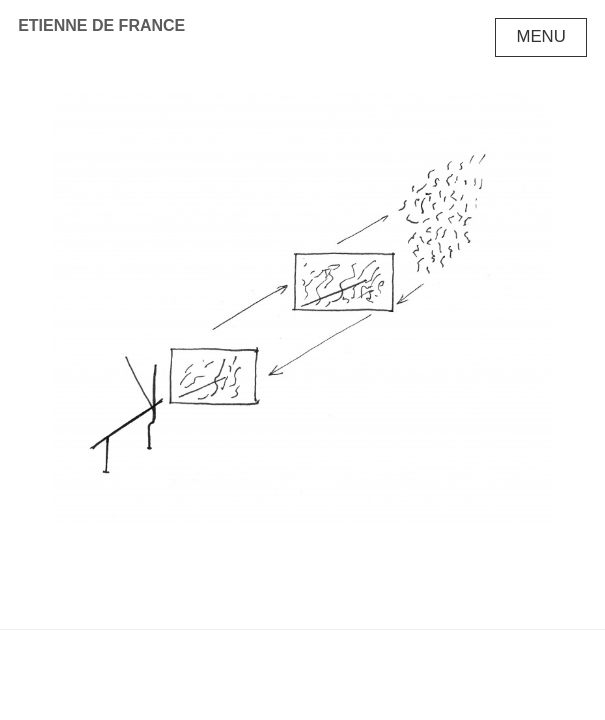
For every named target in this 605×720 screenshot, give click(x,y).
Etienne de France (101, 25)
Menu (540, 36)
